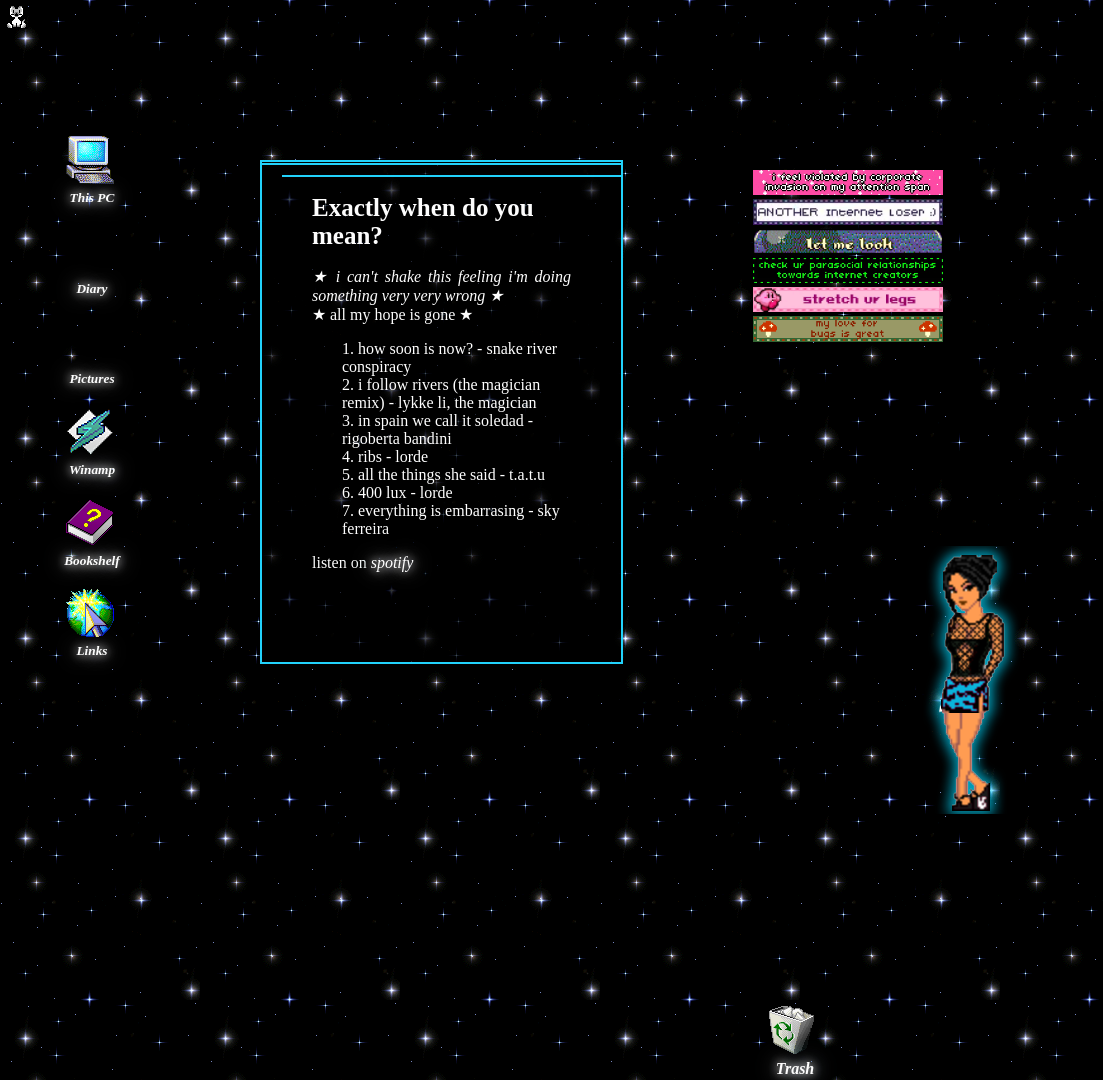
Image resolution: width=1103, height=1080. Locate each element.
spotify (392, 562)
